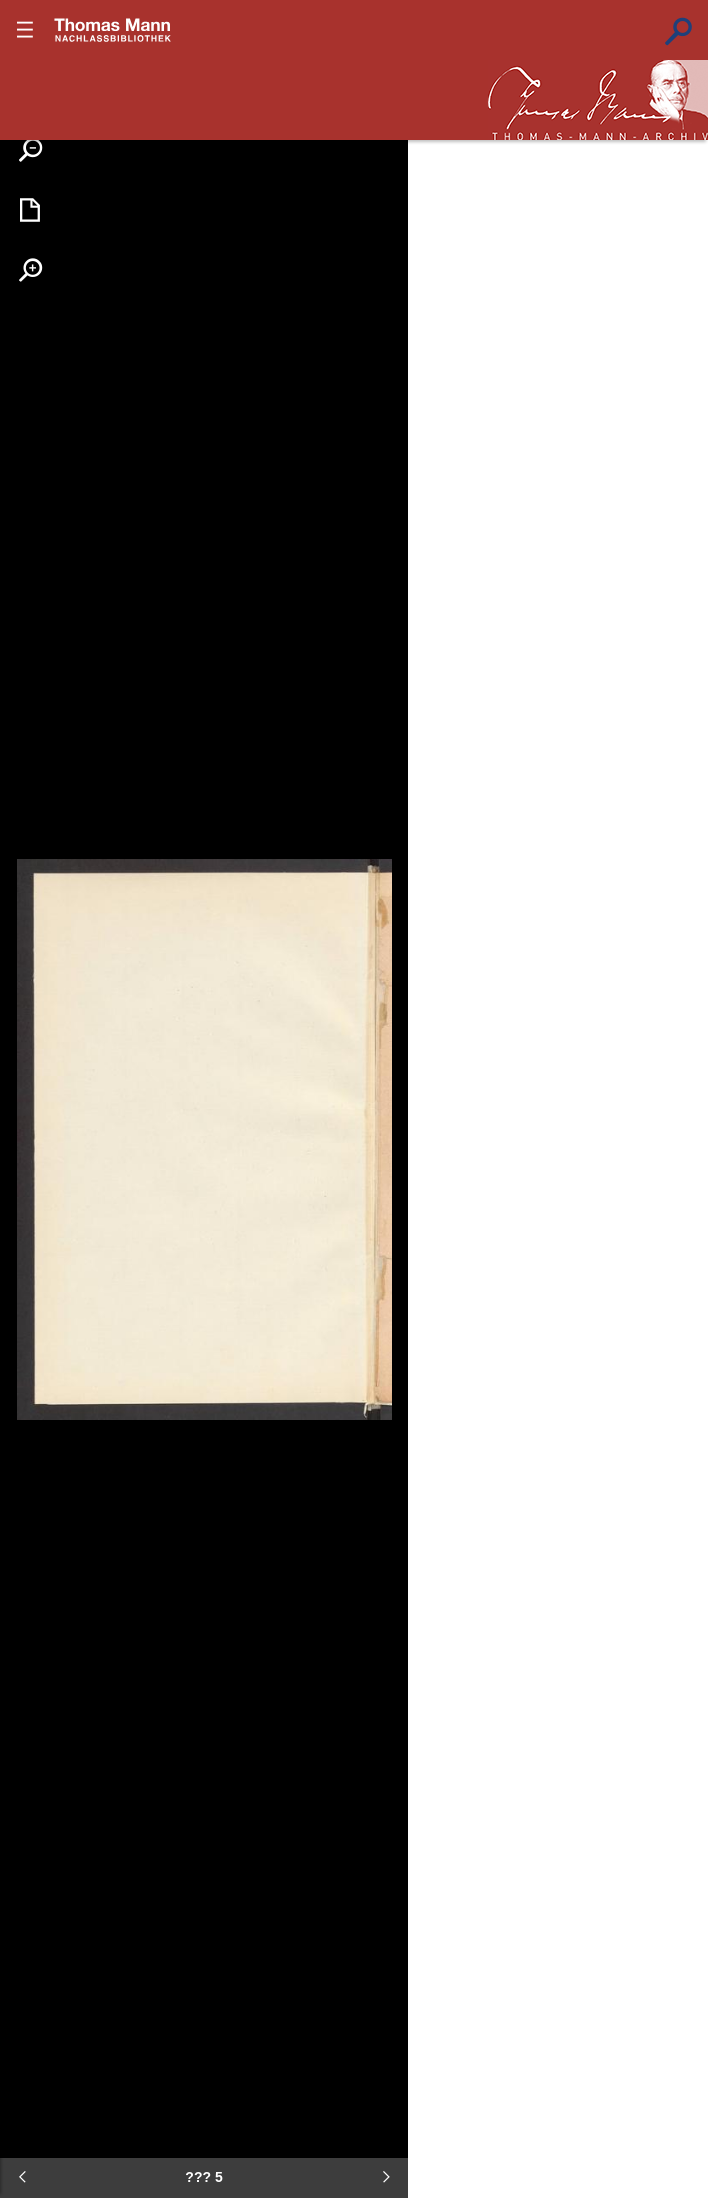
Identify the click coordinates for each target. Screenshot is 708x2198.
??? (113, 30)
